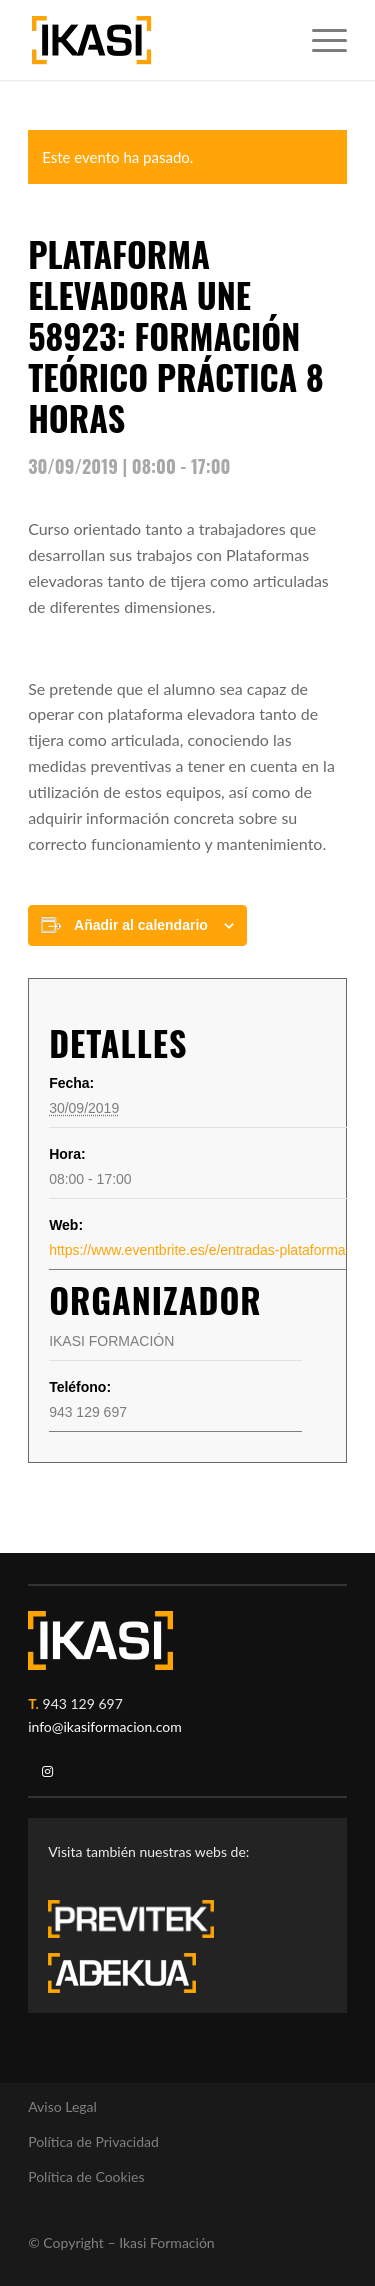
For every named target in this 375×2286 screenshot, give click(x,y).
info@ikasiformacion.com (105, 1726)
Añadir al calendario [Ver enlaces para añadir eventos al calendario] (141, 925)
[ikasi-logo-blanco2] (100, 1640)
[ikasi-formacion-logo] (155, 40)
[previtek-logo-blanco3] (141, 1924)
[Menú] (319, 40)
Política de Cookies (86, 2176)
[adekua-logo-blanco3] (122, 1973)
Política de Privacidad (93, 2141)
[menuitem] (319, 40)
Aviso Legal (62, 2106)
